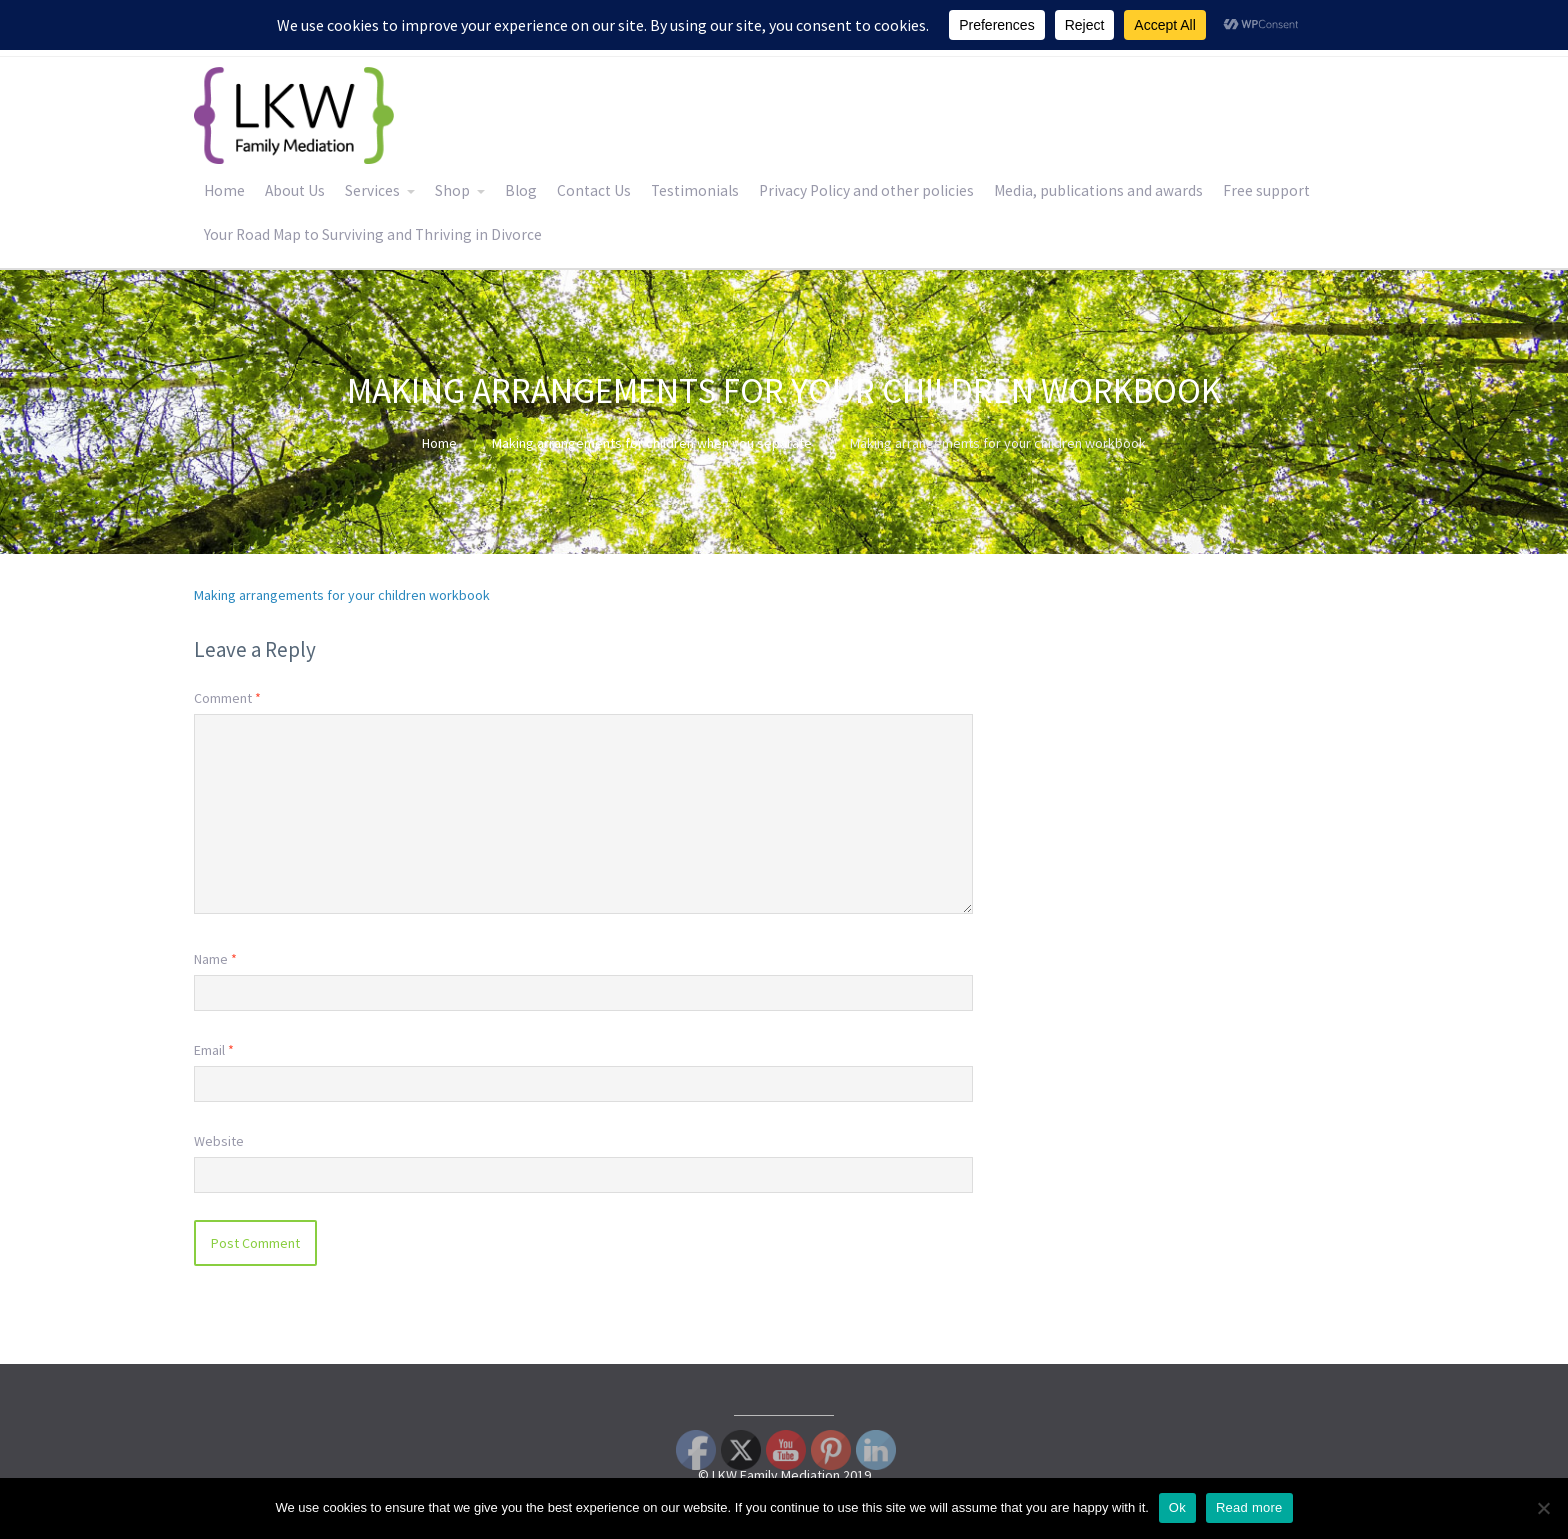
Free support (1266, 190)
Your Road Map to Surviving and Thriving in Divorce (373, 234)
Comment (227, 698)
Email (214, 1050)
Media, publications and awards (1098, 190)
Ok (1177, 1507)
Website (219, 1141)
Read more (1249, 1507)
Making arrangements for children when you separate (652, 443)
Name (215, 959)
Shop (452, 190)
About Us (295, 190)
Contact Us (594, 190)
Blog (521, 190)
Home (224, 190)
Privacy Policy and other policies (866, 190)
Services (372, 190)
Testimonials (695, 190)
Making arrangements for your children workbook (342, 595)
